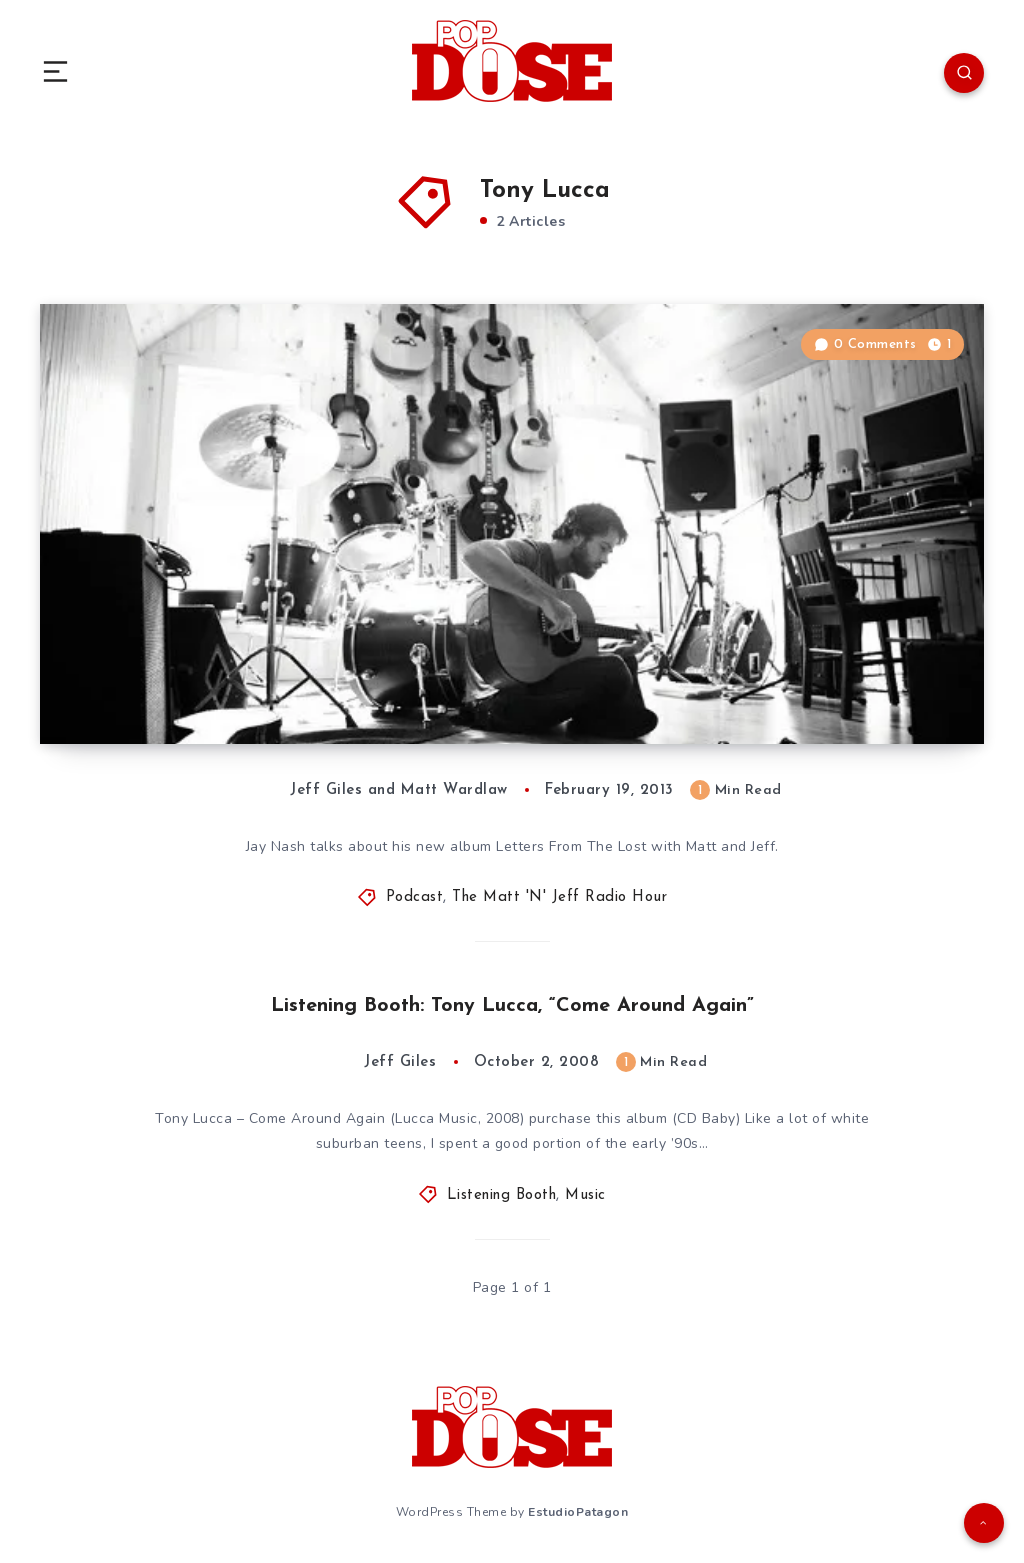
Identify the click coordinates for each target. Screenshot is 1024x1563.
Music (585, 1195)
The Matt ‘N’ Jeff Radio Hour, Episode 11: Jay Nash (336, 684)
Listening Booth (502, 1195)
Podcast (415, 897)
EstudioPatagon (578, 1512)
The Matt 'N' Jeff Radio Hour (559, 897)
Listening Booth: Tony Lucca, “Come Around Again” (512, 1006)
